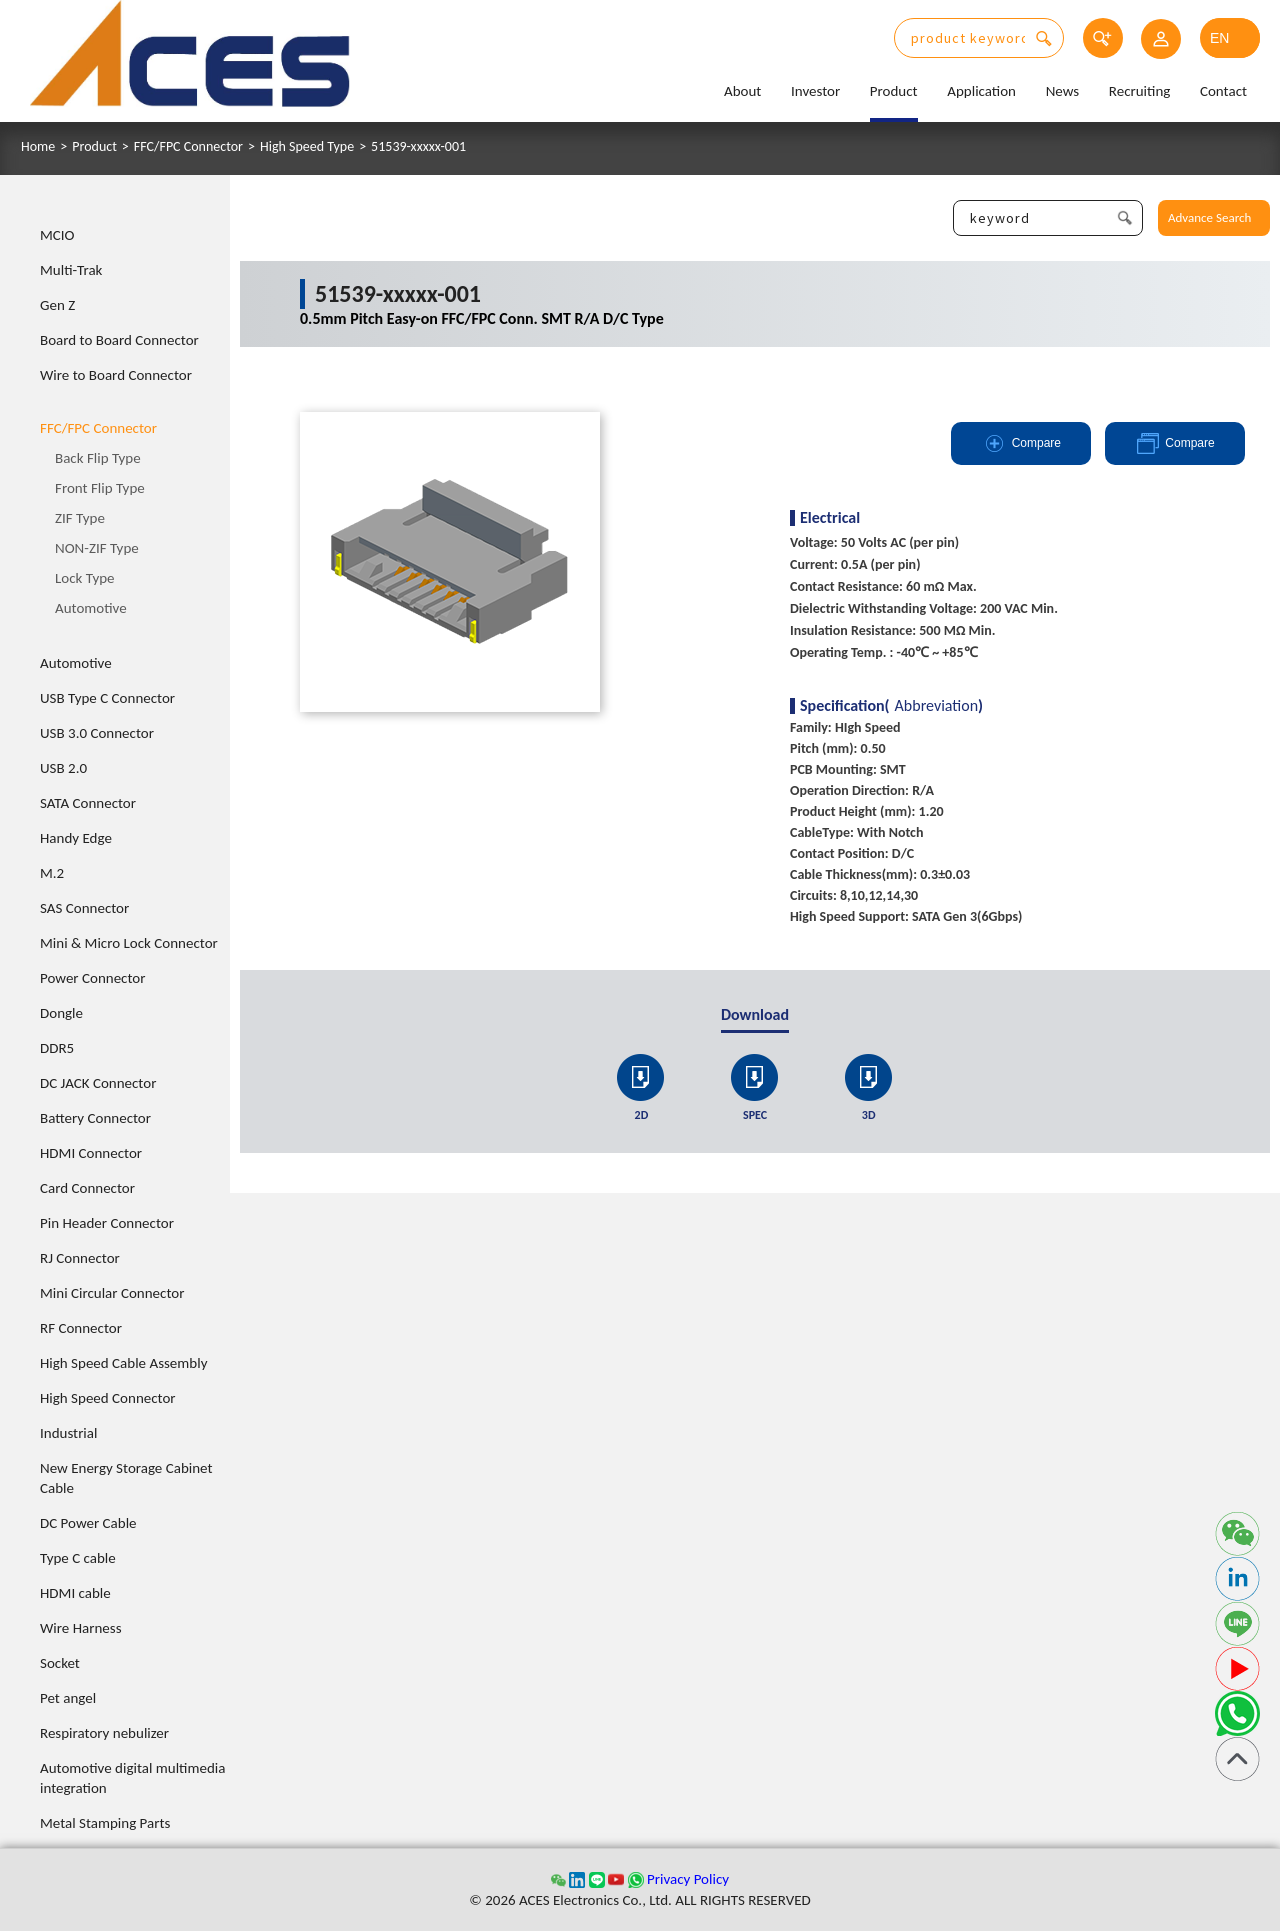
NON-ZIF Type (97, 548)
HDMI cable (75, 1593)
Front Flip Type (100, 488)
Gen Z (57, 305)
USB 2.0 (63, 768)
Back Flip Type (98, 458)
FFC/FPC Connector (188, 147)
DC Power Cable (88, 1523)
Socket (60, 1663)
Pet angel (68, 1698)
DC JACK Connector (98, 1083)
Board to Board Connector (119, 340)
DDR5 (57, 1048)
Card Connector (87, 1188)
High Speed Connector (108, 1398)
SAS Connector (84, 908)
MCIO (57, 235)
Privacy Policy (688, 1879)
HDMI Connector (91, 1153)
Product (894, 91)
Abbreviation (937, 706)
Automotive (91, 608)
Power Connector (92, 978)
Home (38, 147)
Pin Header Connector (107, 1223)
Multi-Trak (71, 270)
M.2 (52, 873)
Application (981, 91)
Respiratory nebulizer (104, 1733)
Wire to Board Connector (116, 375)
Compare (1021, 443)
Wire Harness (81, 1628)
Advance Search (1209, 217)
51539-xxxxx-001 (418, 147)
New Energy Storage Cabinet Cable (126, 1478)
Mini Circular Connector (112, 1293)
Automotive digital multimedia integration (132, 1778)
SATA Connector (88, 803)
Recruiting (1140, 91)
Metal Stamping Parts (105, 1823)
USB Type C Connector (107, 698)
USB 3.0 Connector (97, 733)
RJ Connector (80, 1258)
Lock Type (85, 578)
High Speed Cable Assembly (123, 1363)
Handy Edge (76, 838)
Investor (815, 91)
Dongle (61, 1013)
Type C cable (78, 1558)
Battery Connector (95, 1118)
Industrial (68, 1433)
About (742, 91)
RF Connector (81, 1328)
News (1063, 91)
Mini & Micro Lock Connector (129, 943)
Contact (1223, 91)
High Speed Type (307, 147)
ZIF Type (80, 518)
